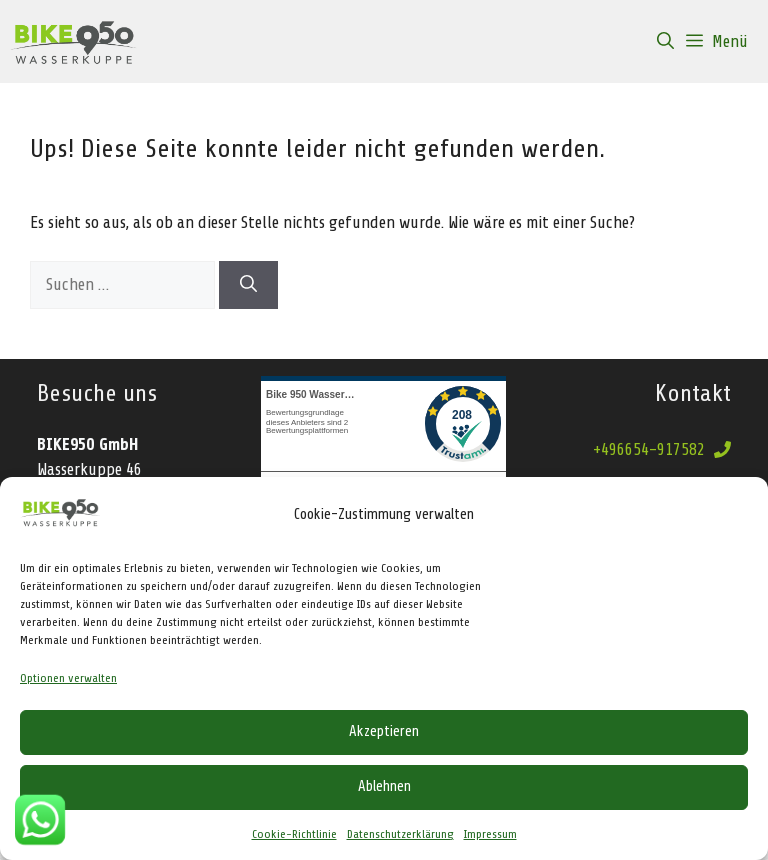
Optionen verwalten (68, 678)
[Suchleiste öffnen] (665, 41)
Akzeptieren (384, 731)
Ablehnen (384, 786)
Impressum (490, 834)
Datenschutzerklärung (400, 834)
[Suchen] (248, 285)
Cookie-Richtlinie (294, 834)
